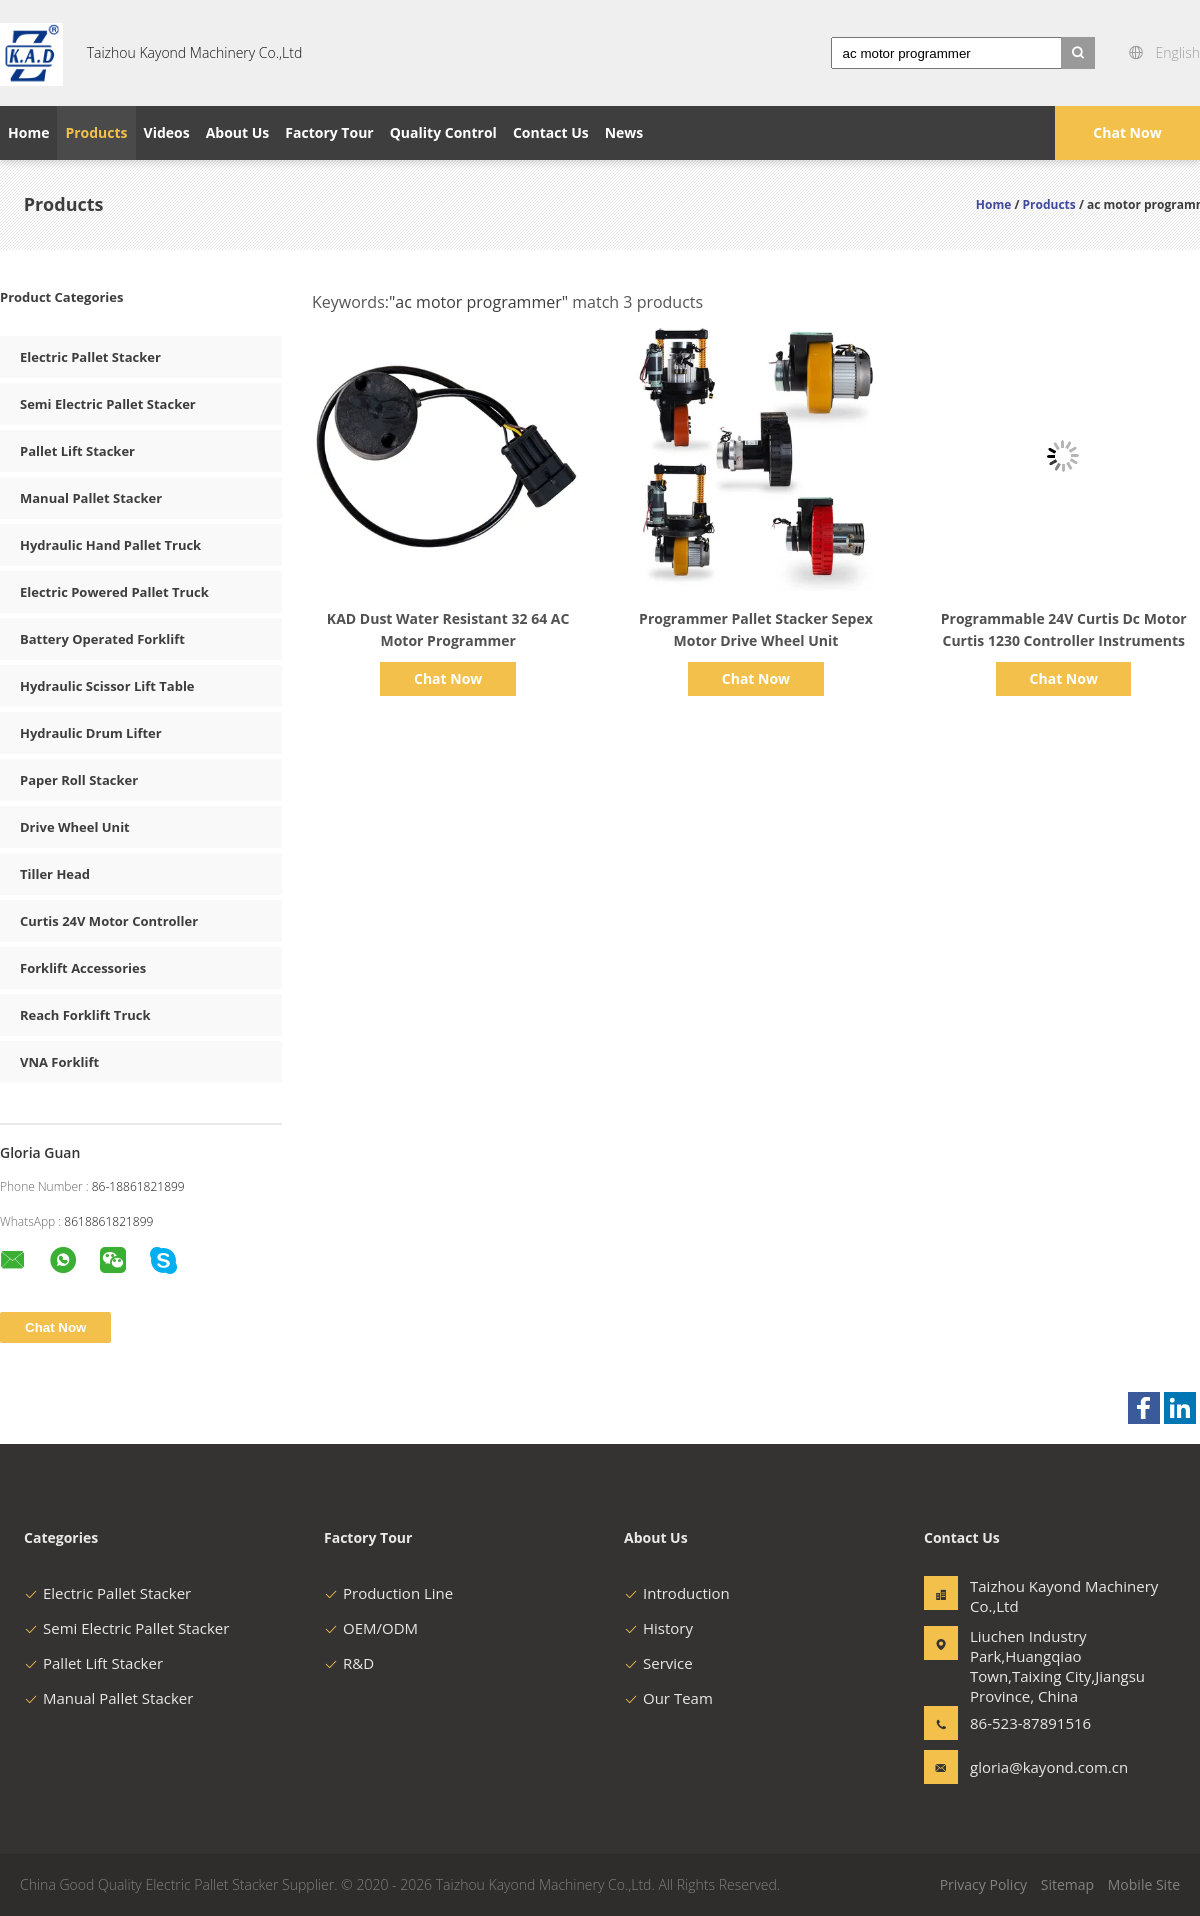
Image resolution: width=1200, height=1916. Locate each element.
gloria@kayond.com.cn (1033, 1767)
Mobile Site (1144, 1884)
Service (658, 1663)
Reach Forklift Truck (85, 1015)
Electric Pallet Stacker (90, 357)
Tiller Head (55, 874)
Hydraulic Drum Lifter (91, 733)
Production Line (388, 1593)
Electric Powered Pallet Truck (114, 592)
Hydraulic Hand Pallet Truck (110, 545)
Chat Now (1127, 132)
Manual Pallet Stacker (91, 498)
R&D (349, 1663)
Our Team (668, 1698)
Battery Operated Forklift (102, 639)
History (658, 1628)
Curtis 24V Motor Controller (109, 921)
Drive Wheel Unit (75, 827)
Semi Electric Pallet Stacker (108, 404)
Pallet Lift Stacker (77, 451)
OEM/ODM (371, 1628)
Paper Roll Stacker (79, 780)
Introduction (677, 1593)
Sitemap (1067, 1884)
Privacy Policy (983, 1884)
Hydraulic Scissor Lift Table (107, 686)
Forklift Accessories (83, 968)
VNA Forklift (59, 1062)
